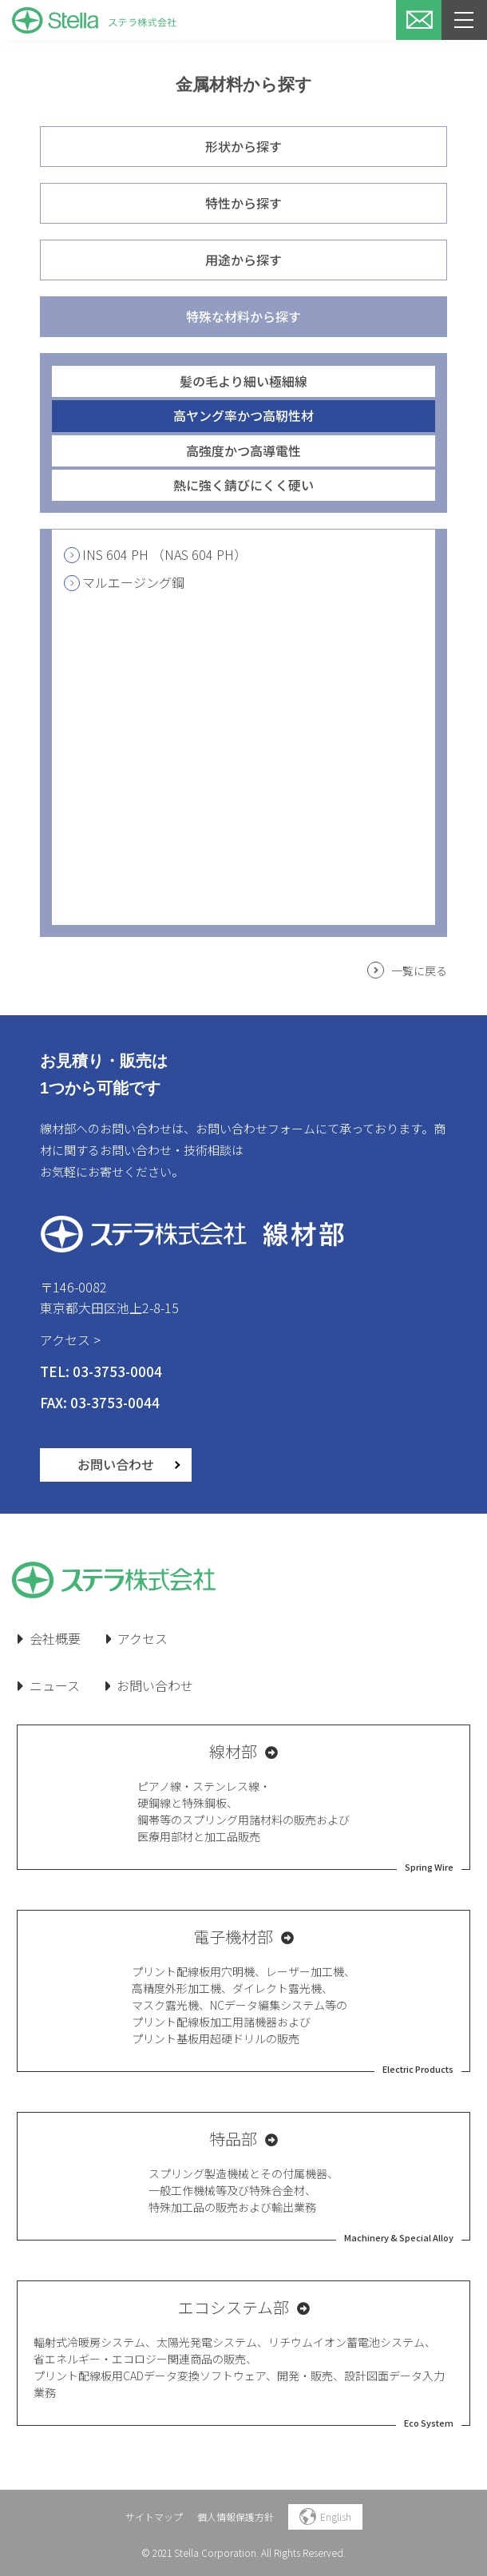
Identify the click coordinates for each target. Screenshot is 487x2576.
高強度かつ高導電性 (243, 450)
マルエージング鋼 (124, 582)
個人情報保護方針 (235, 2516)
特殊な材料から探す (243, 316)
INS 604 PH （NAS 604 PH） (155, 554)
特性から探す (243, 202)
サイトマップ (154, 2516)
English (325, 2516)
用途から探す (243, 259)
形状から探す (243, 146)
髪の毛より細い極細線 (243, 381)
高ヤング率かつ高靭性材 (243, 415)
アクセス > (70, 1339)
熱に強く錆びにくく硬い (243, 484)
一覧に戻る (419, 970)
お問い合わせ (115, 1464)
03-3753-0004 (117, 1371)
